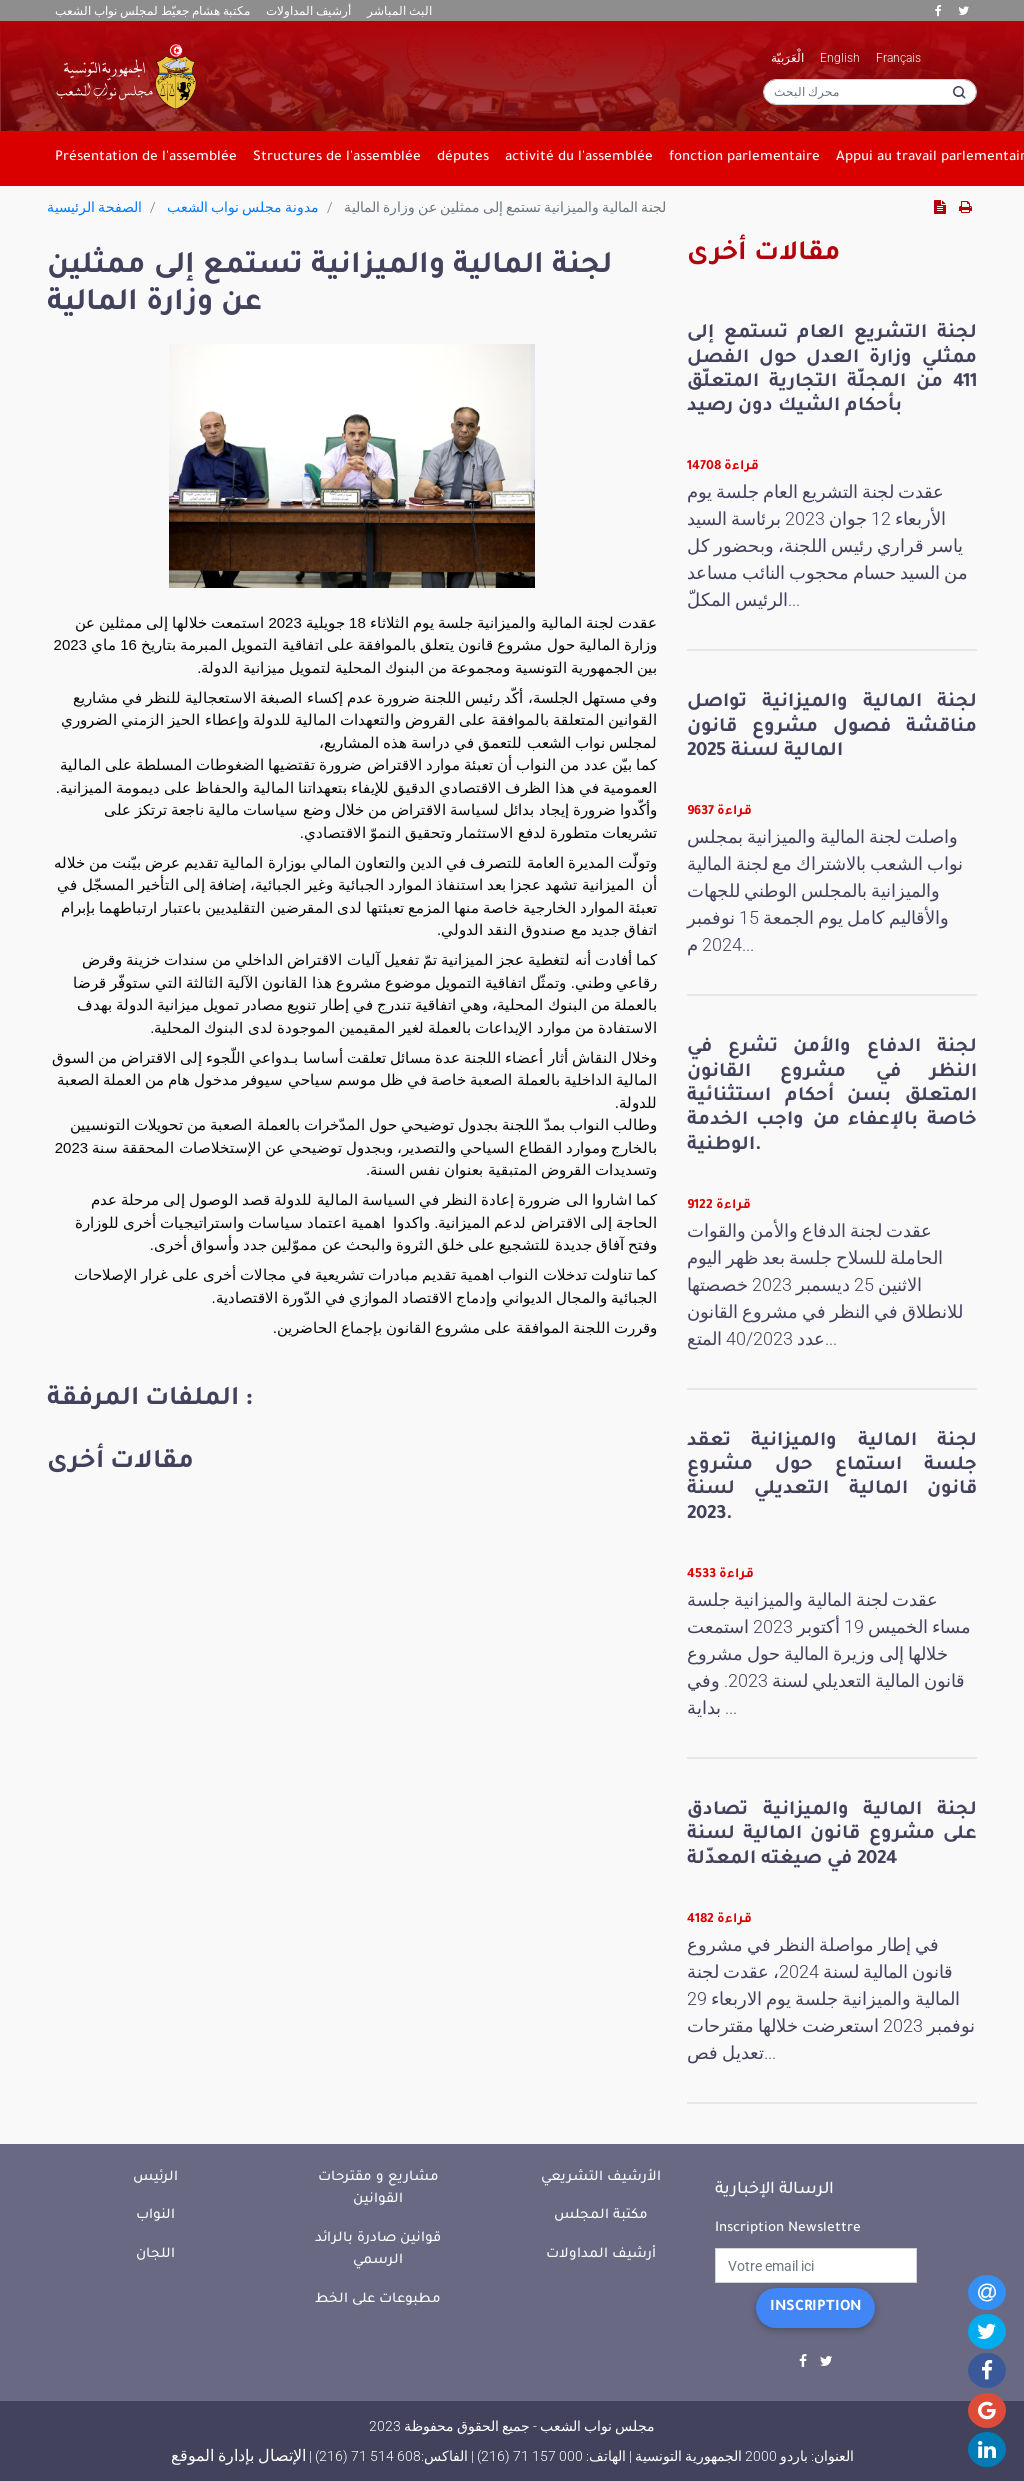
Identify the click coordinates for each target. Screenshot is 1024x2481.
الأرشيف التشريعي (601, 2177)
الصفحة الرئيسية (94, 207)
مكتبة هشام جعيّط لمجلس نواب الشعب (152, 11)
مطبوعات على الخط (378, 2299)
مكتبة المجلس (601, 2215)
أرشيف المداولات (308, 11)
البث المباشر (399, 11)
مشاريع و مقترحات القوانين (378, 2189)
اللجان (155, 2254)
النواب (155, 2215)
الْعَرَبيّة (787, 58)
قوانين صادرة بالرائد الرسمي (378, 2250)
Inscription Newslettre (788, 2228)
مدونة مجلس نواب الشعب (243, 207)
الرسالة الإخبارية (774, 2190)
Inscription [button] (815, 2308)
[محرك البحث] (870, 92)
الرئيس (155, 2177)
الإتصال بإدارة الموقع (238, 2455)
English (840, 58)
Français (898, 58)
